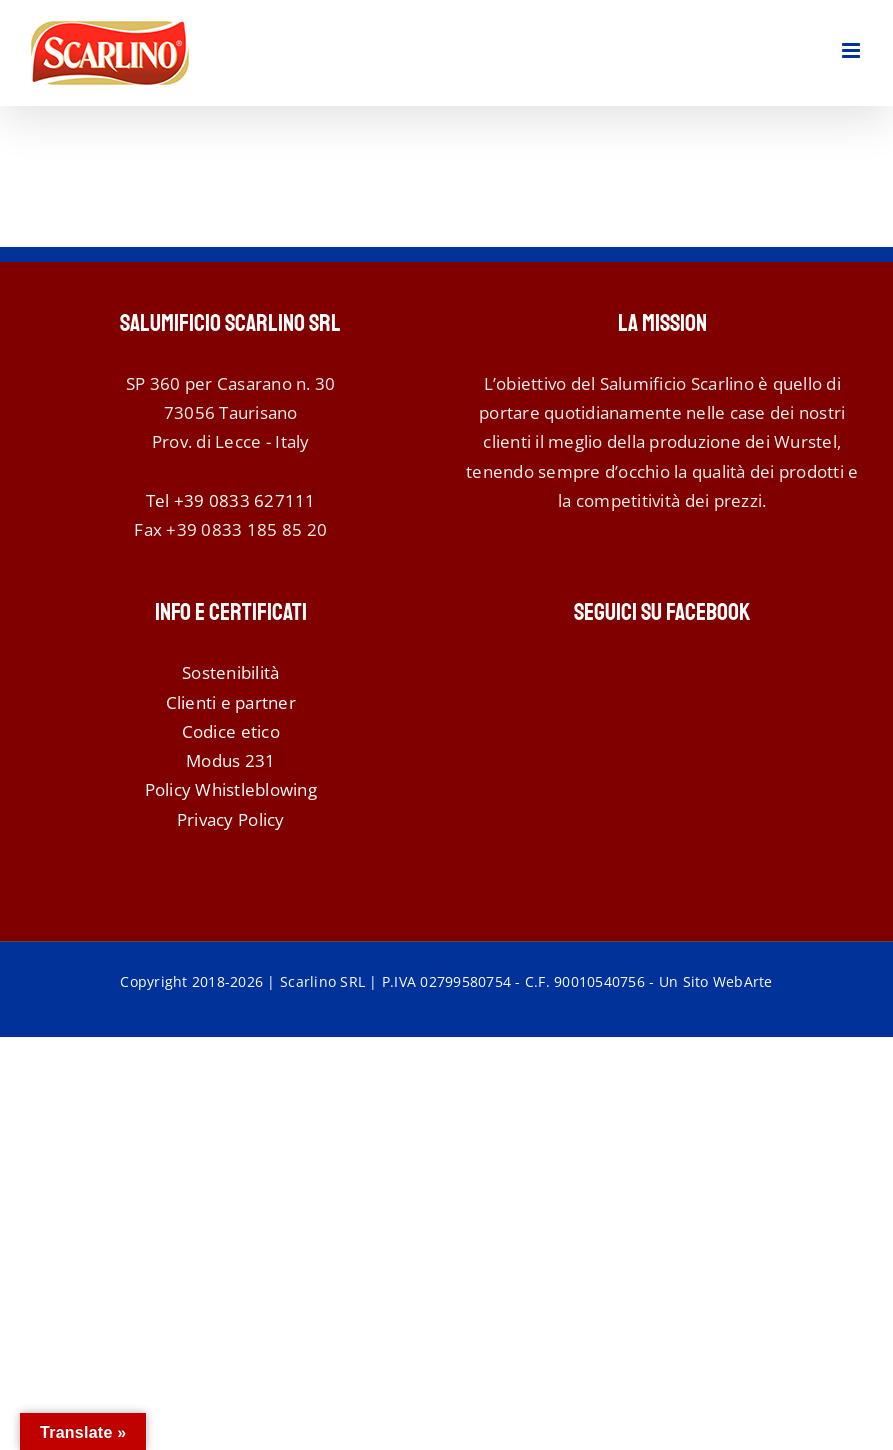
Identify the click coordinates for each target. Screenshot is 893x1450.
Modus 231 (230, 760)
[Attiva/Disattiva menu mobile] (852, 50)
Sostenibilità (230, 672)
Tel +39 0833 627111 (231, 500)
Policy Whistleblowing (231, 789)
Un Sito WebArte (716, 981)
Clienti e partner (231, 702)
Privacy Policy (231, 819)
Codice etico (231, 731)
